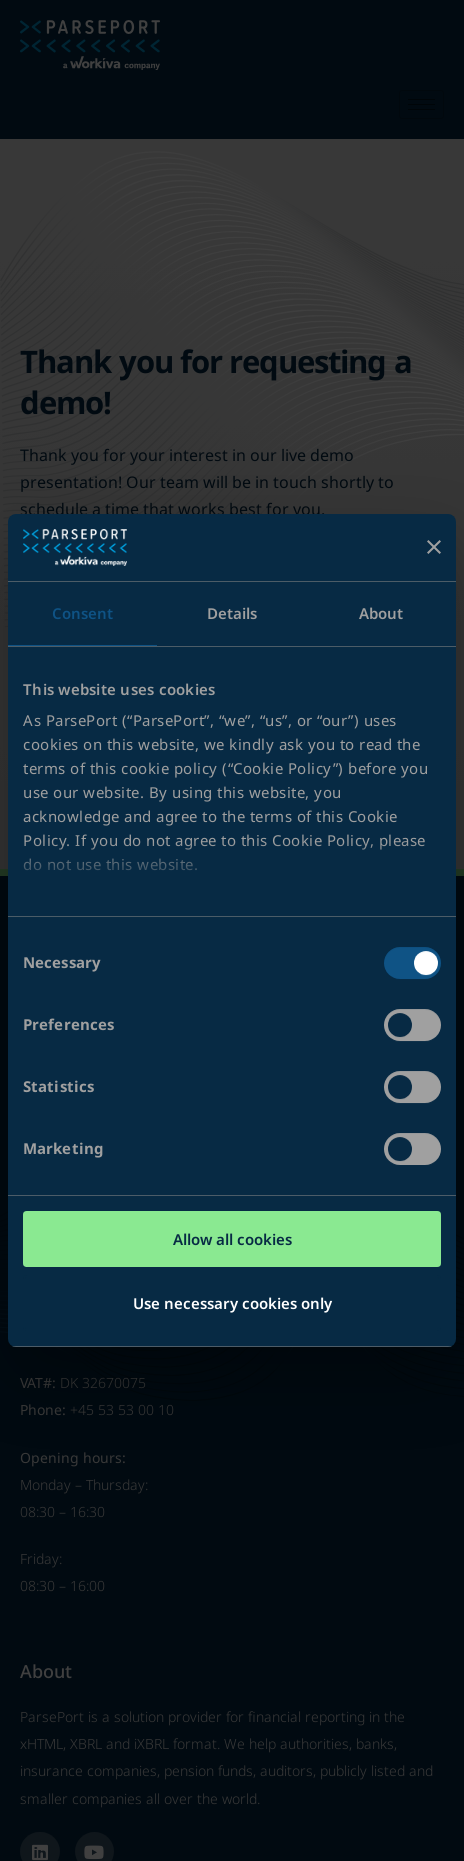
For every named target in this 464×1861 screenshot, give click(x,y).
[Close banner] (434, 547)
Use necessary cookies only (232, 1303)
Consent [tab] (83, 613)
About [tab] (381, 613)
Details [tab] (232, 613)
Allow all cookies (232, 1239)
